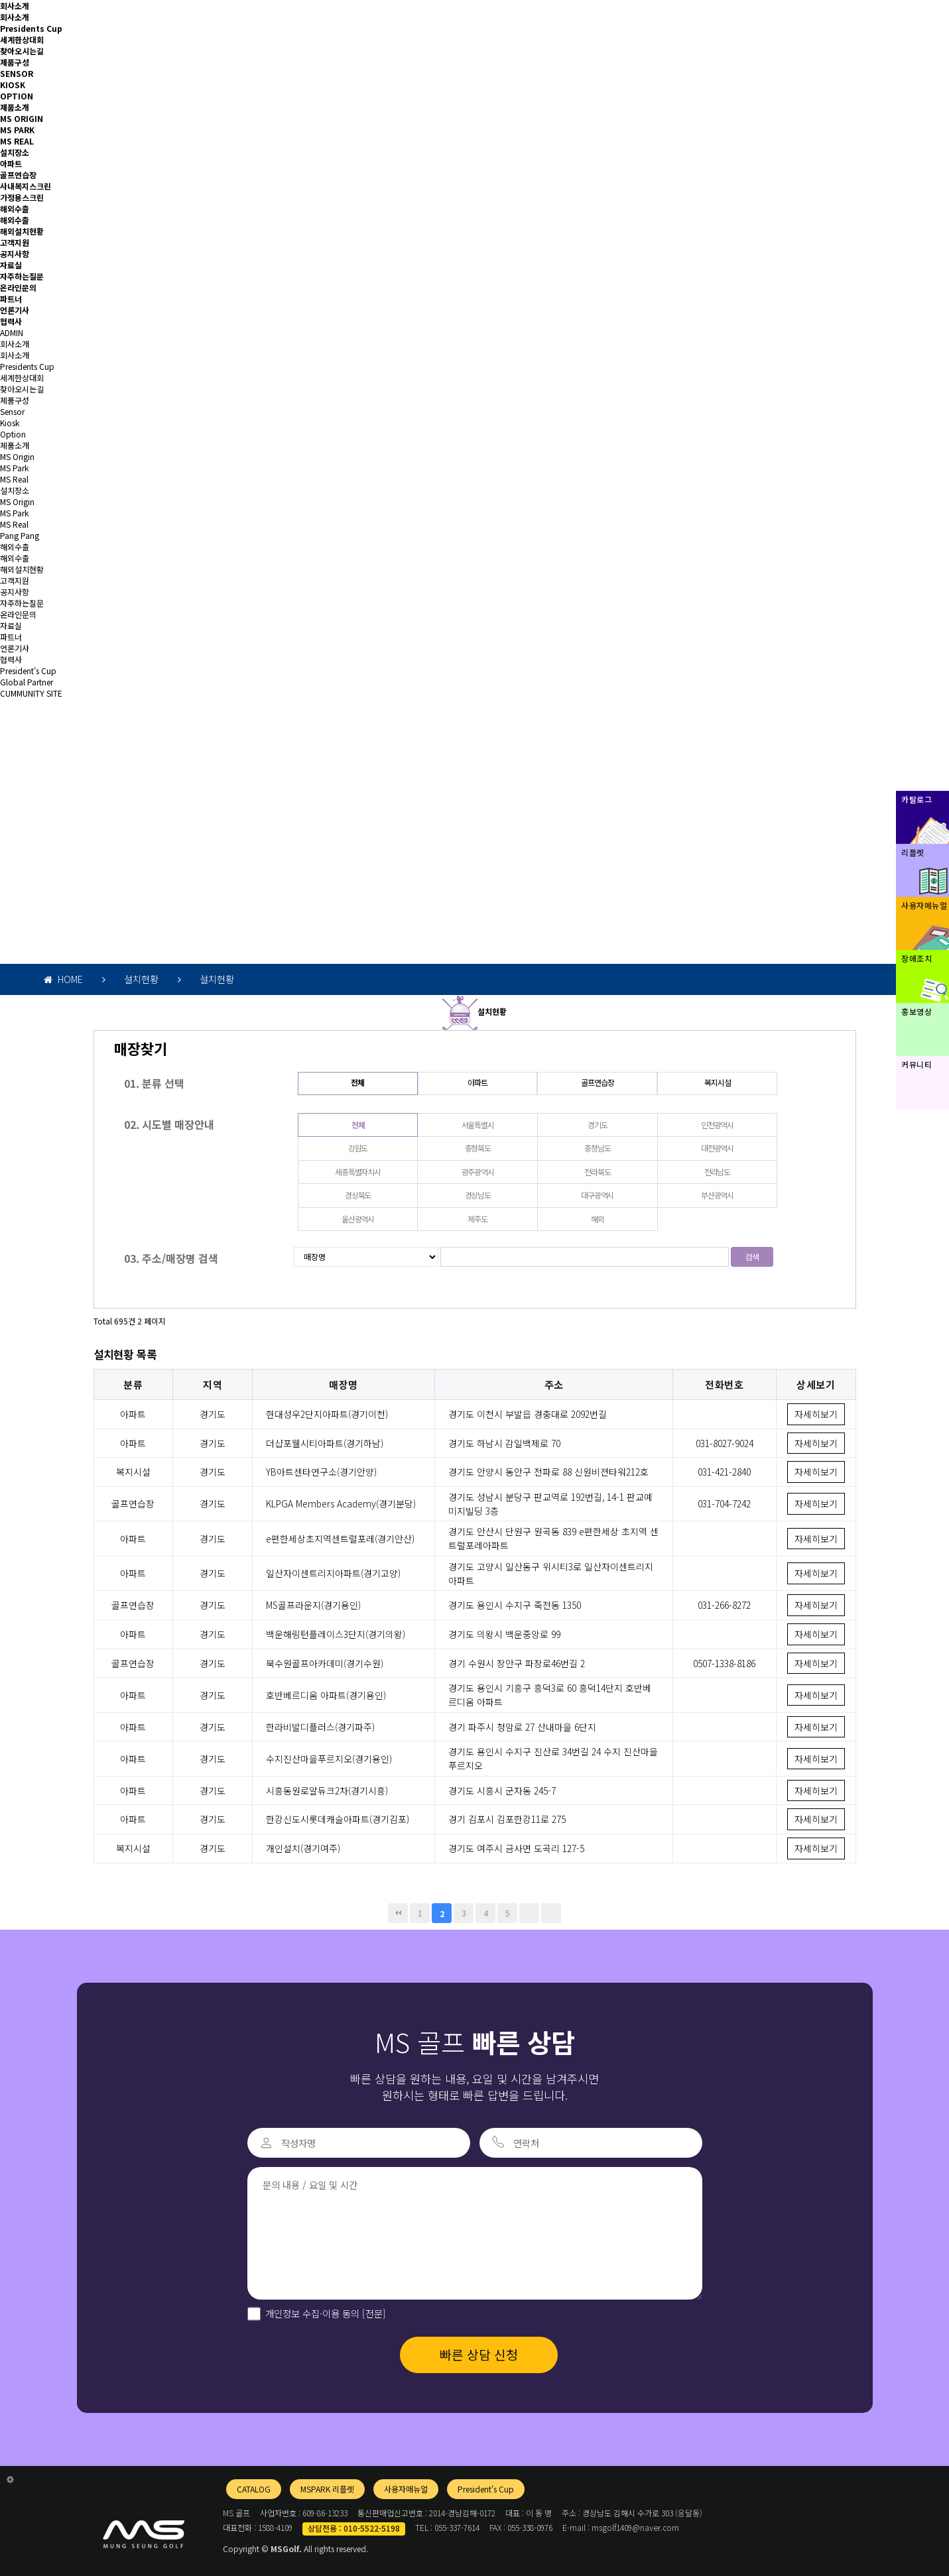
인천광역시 (717, 1124)
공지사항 (14, 253)
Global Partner (26, 681)
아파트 (11, 163)
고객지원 (14, 242)
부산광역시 (717, 1194)
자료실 (11, 264)
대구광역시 (597, 1194)
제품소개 (14, 107)
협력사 (11, 321)
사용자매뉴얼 (406, 2488)
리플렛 (912, 852)
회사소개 (14, 5)
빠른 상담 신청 (479, 2354)
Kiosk (9, 422)
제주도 (477, 1218)
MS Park (14, 467)
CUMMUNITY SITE (31, 693)
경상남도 (478, 1194)
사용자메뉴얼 (924, 905)
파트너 (11, 298)
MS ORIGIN (21, 118)
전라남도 (717, 1171)
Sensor (12, 411)
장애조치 (916, 958)
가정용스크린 (22, 197)
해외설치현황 (22, 231)
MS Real (14, 479)
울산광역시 (358, 1218)
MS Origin (17, 456)
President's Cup (28, 670)
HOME (63, 979)
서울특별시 (478, 1124)
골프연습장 (18, 174)
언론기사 (14, 310)
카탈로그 (916, 799)
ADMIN (11, 332)
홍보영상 (916, 1011)
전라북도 (597, 1171)
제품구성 (14, 62)
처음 (398, 1913)
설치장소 (14, 152)
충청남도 (597, 1147)
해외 (597, 1218)
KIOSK (12, 84)
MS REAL (17, 140)
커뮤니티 (916, 1064)
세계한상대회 (22, 39)
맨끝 (551, 1913)
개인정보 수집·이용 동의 (325, 2313)
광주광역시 (478, 1171)
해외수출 (14, 208)
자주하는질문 (22, 276)
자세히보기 (816, 1414)
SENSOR (16, 73)
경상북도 (358, 1194)
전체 (357, 1082)
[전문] (372, 2313)
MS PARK (17, 129)
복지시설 (717, 1082)
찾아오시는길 (22, 50)
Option (13, 433)
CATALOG (254, 2488)
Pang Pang (19, 535)
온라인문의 (18, 287)
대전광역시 (717, 1147)
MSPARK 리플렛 (327, 2488)
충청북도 (478, 1147)
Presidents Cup (31, 28)
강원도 (357, 1147)
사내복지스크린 (25, 186)
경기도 (597, 1124)
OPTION (16, 95)
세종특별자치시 (358, 1171)
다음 (529, 1913)
